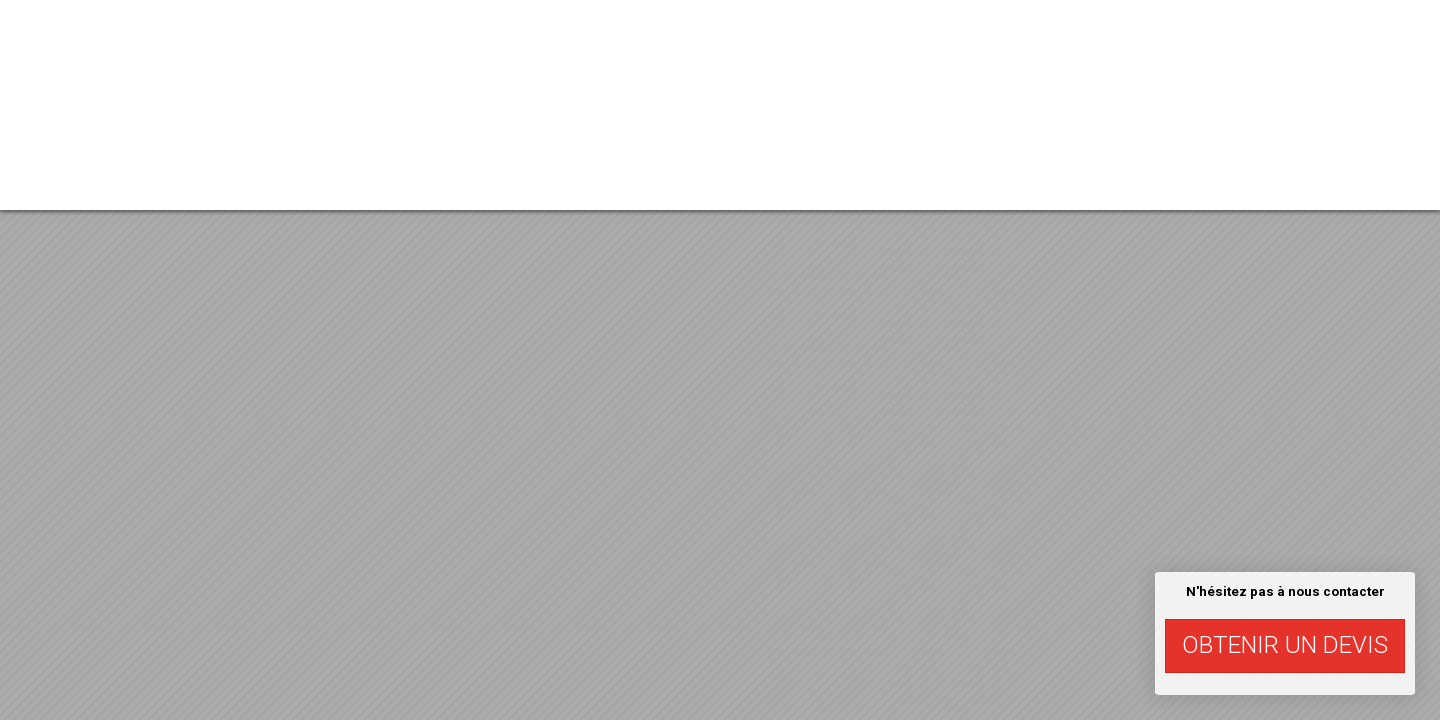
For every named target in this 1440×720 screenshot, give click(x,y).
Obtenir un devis (1285, 645)
